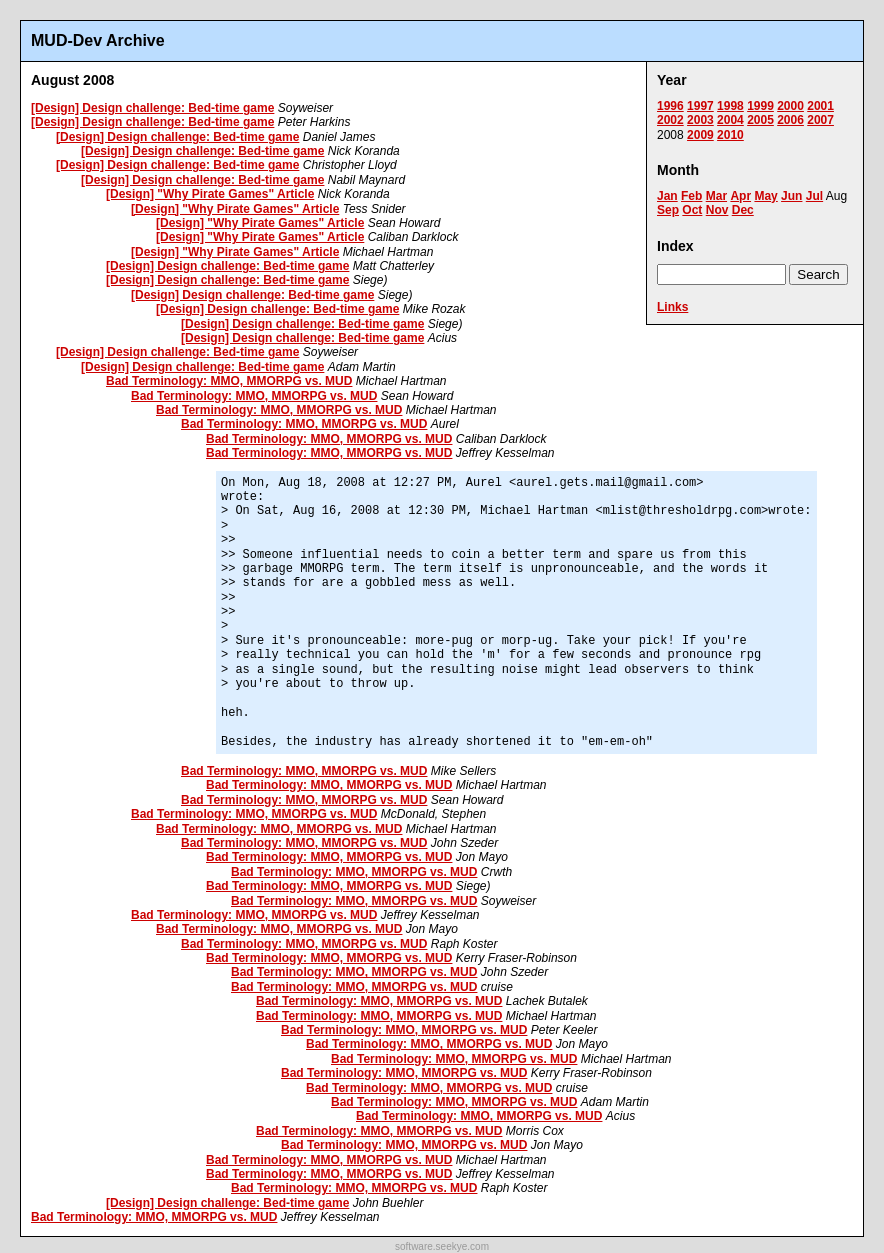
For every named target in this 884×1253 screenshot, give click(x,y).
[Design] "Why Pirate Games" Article (210, 194)
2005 (760, 120)
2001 (820, 106)
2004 (730, 120)
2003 (700, 120)
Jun (791, 196)
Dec (743, 210)
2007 (820, 120)
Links (672, 307)
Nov (717, 210)
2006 (790, 120)
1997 (700, 106)
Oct (692, 210)
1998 (730, 106)
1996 (670, 106)
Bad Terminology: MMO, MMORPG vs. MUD (229, 381)
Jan (667, 196)
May (765, 196)
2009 (700, 135)
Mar (716, 196)
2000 (790, 106)
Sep (668, 210)
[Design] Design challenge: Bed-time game (152, 108)
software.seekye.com (442, 1246)
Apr (740, 196)
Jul (814, 196)
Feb (691, 196)
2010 (730, 135)
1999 (760, 106)
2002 (670, 120)
